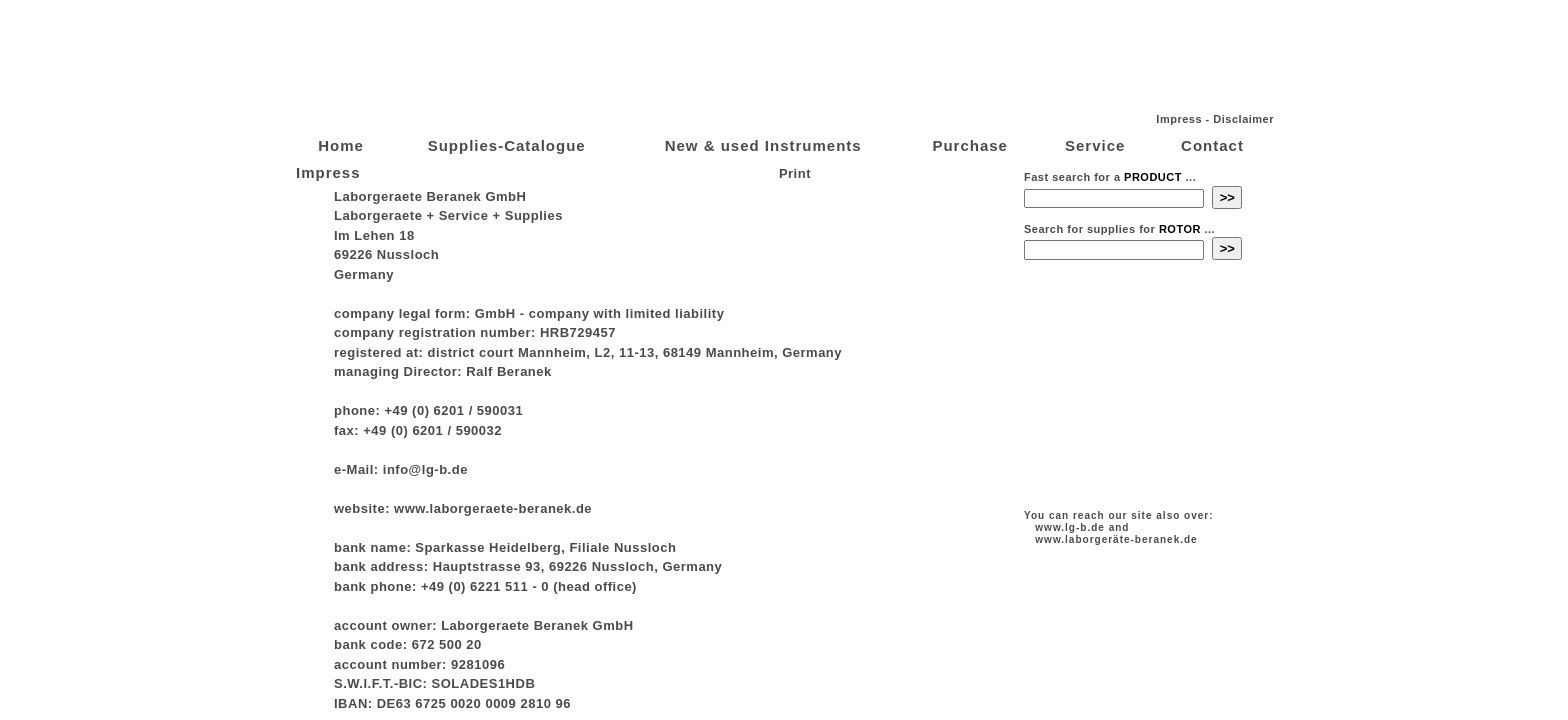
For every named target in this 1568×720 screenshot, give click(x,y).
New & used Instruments (763, 145)
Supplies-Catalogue (507, 145)
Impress (1179, 119)
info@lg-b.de (425, 469)
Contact (1212, 145)
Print (793, 173)
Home (341, 145)
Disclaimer (1243, 119)
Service (1095, 145)
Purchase (970, 145)
